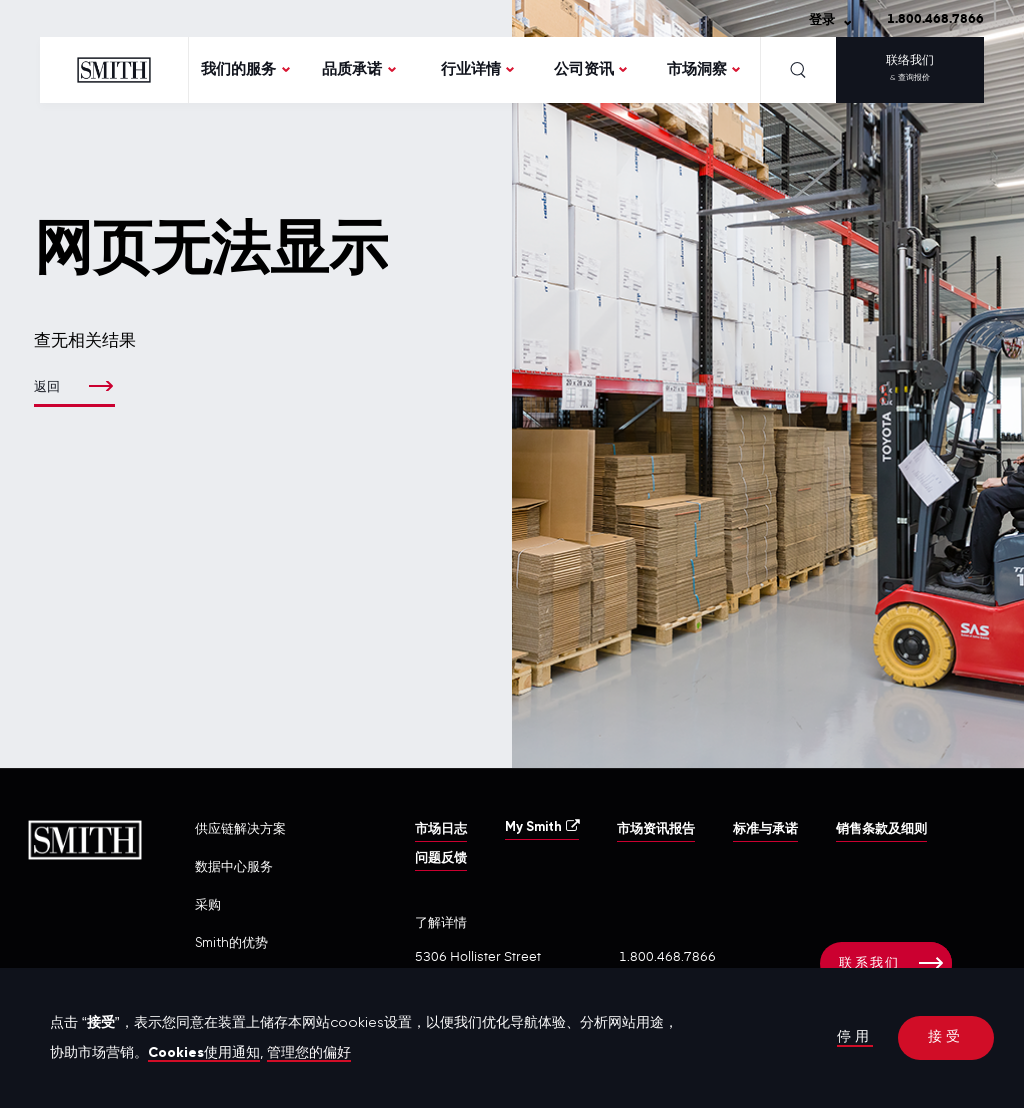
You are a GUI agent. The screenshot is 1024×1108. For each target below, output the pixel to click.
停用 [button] (855, 1038)
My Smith (542, 827)
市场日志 (441, 829)
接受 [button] (946, 1038)
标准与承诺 (765, 829)
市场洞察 (697, 69)
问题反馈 (441, 858)
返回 (47, 387)
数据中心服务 (234, 867)
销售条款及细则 (881, 829)
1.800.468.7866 (935, 19)
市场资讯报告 (656, 829)
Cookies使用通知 (204, 1053)
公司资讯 (584, 69)
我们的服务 (238, 69)
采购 (208, 905)
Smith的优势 (231, 943)
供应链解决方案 (240, 829)
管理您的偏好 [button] (310, 1053)
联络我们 (910, 71)
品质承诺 (352, 69)
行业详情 (471, 69)
